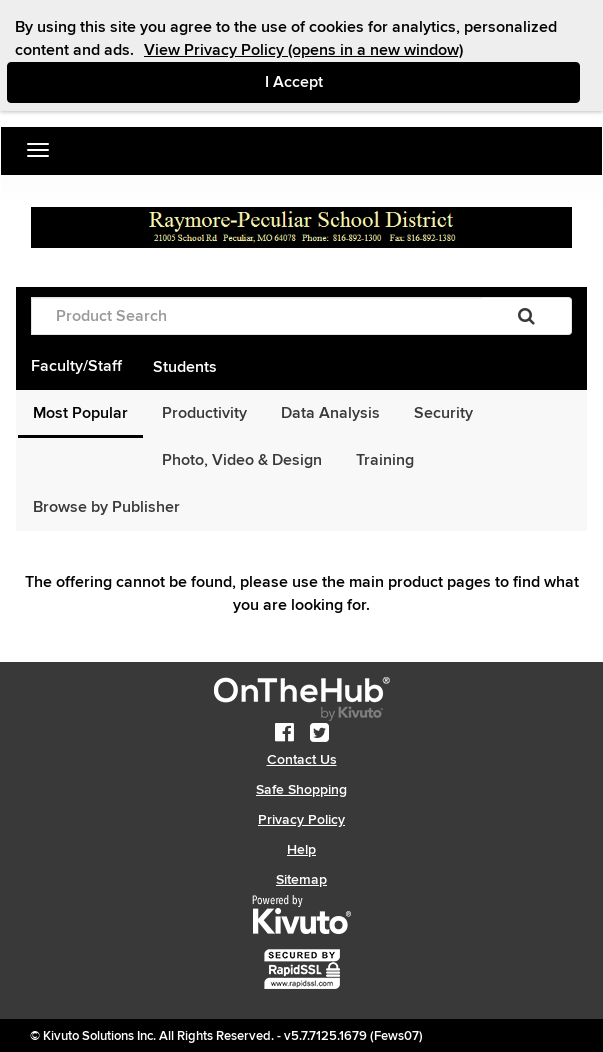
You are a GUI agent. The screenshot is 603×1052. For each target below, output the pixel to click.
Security (443, 413)
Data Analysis (330, 413)
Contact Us (302, 759)
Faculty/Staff (76, 366)
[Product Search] (256, 316)
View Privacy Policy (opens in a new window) (303, 50)
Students (185, 367)
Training (385, 460)
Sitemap (301, 879)
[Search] (526, 316)
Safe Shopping (301, 789)
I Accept (378, 81)
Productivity (204, 413)
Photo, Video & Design (242, 460)
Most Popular (80, 413)
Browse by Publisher (106, 507)
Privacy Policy (301, 819)
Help (301, 849)
